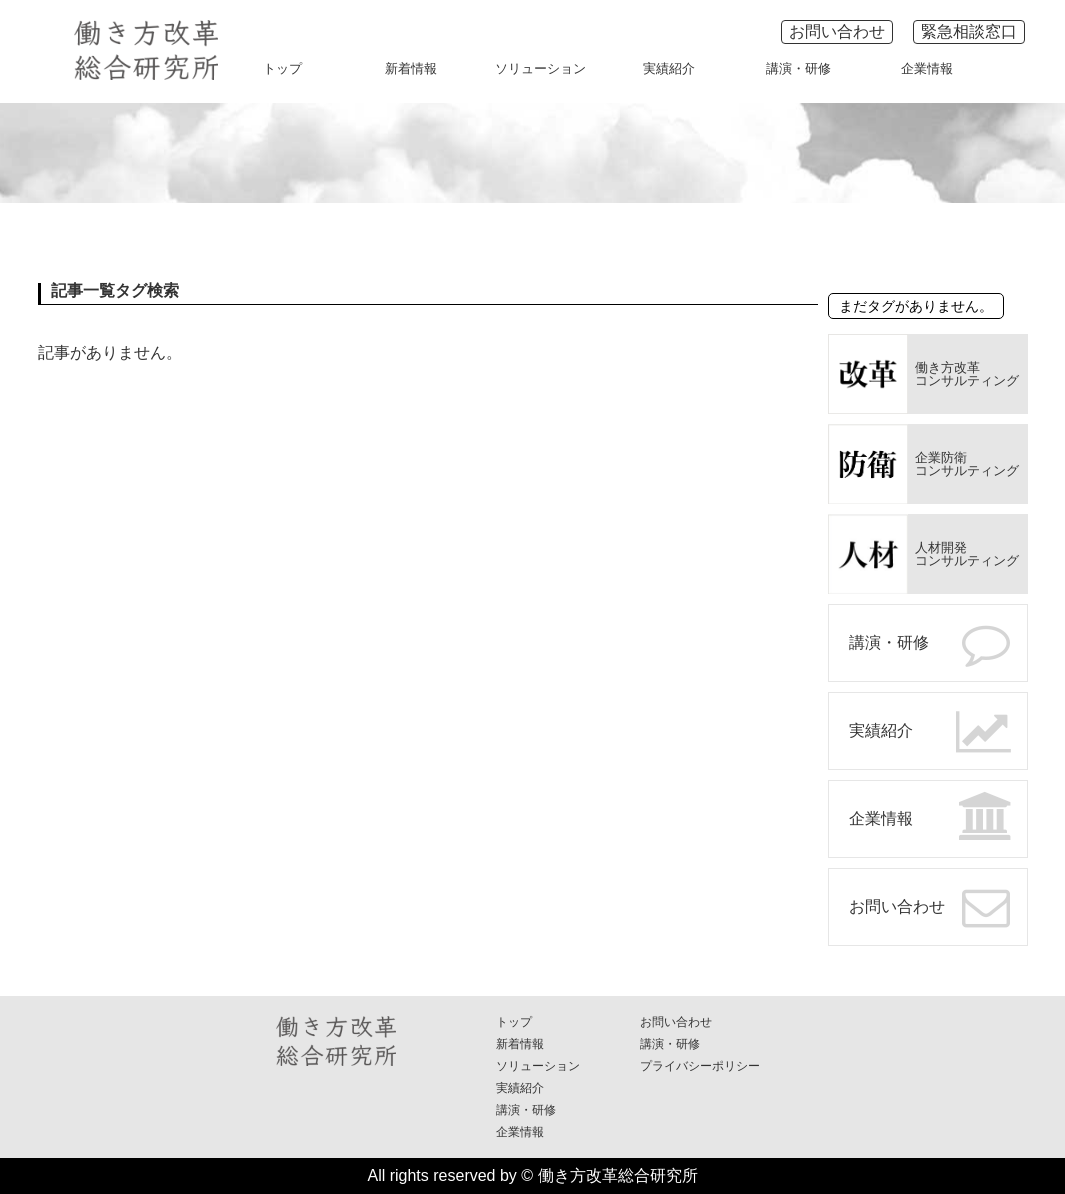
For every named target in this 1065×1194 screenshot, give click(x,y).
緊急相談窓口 (969, 31)
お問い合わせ (837, 31)
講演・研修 (798, 68)
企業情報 (927, 68)
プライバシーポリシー (700, 1066)
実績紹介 (669, 68)
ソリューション (540, 68)
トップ (282, 68)
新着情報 (411, 68)
